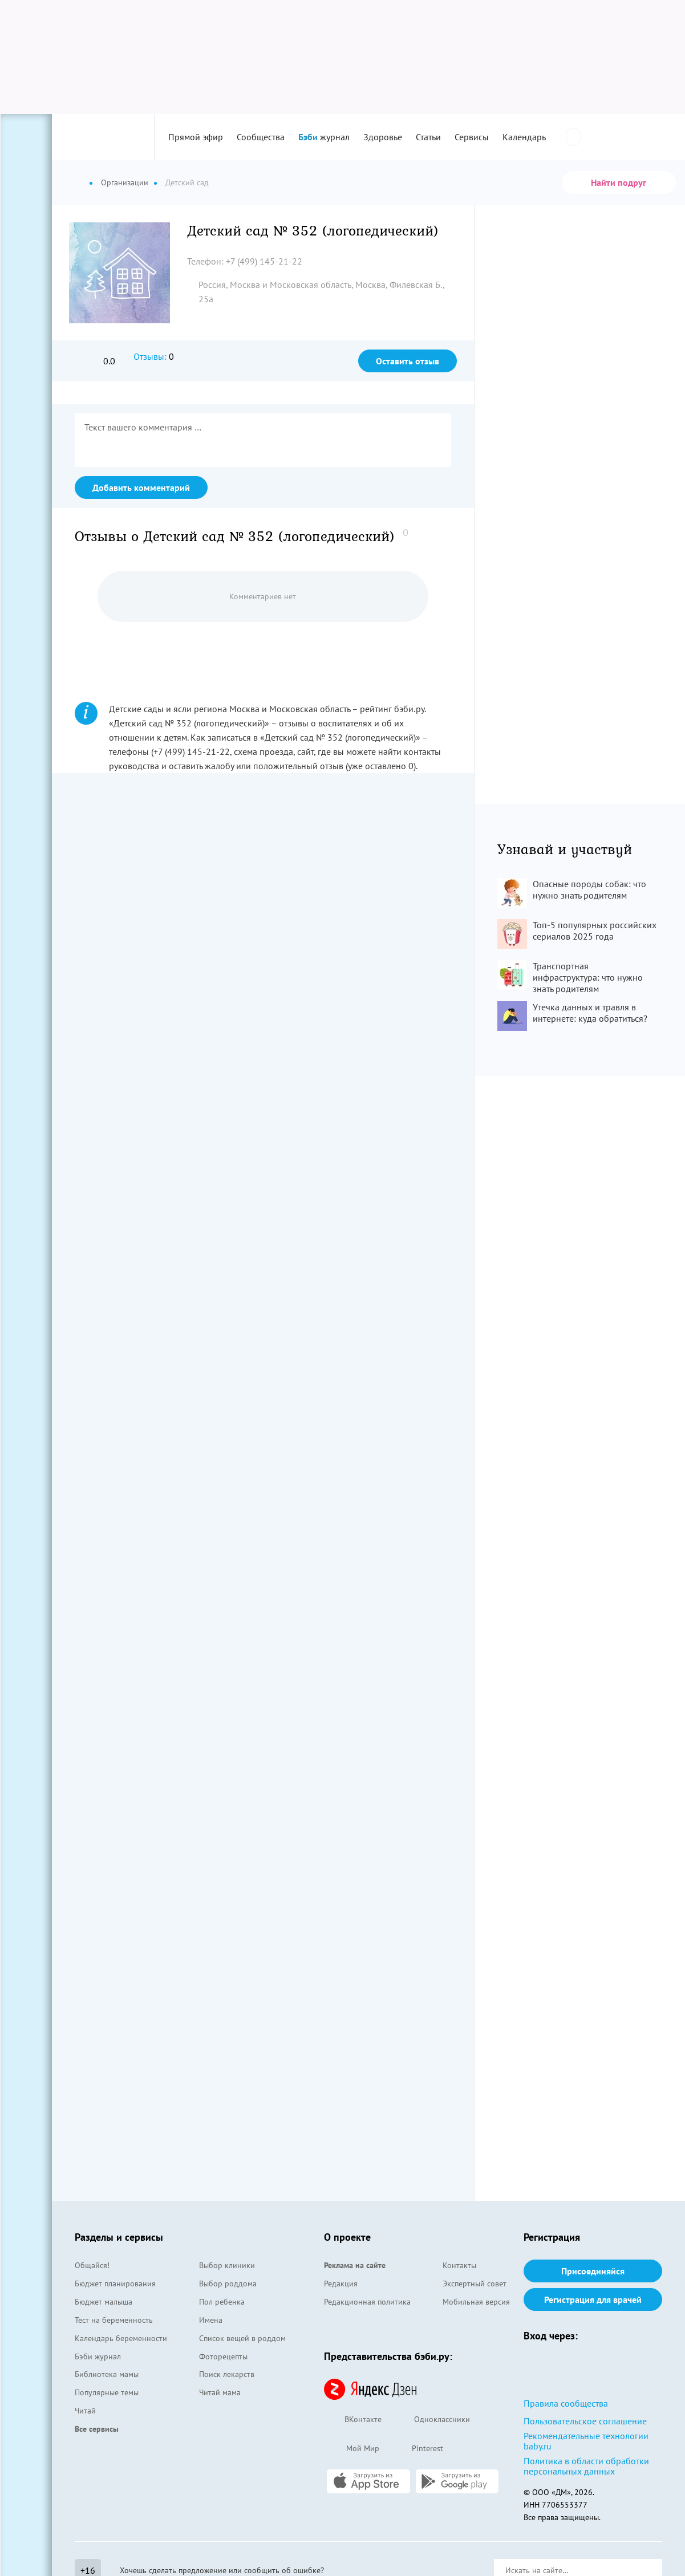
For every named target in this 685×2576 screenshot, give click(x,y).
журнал (324, 137)
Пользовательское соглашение (585, 2421)
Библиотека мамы (107, 2374)
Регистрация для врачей (593, 2299)
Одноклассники (431, 2420)
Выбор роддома (228, 2283)
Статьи (428, 137)
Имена (210, 2320)
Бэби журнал (98, 2356)
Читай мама (220, 2392)
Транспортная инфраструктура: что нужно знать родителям (588, 977)
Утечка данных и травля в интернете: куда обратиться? (590, 1012)
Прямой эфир (195, 137)
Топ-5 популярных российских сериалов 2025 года (594, 930)
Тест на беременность (114, 2320)
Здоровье (382, 137)
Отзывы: (150, 356)
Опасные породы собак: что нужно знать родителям (589, 889)
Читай (85, 2411)
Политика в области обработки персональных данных (586, 2466)
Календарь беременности (121, 2338)
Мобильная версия (476, 2302)
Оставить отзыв (407, 361)
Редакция (341, 2283)
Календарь (524, 137)
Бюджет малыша (103, 2302)
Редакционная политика (367, 2302)
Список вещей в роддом (242, 2338)
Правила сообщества (566, 2403)
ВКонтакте (353, 2420)
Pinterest (417, 2449)
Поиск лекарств (226, 2374)
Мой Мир (351, 2449)
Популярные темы (107, 2392)
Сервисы (472, 137)
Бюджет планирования (115, 2283)
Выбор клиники (227, 2265)
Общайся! (92, 2265)
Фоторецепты (223, 2356)
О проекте (347, 2237)
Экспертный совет (474, 2283)
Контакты (459, 2265)
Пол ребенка (222, 2302)
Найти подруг (618, 182)
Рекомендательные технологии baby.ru (586, 2441)
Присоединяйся (593, 2271)
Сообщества (261, 137)
